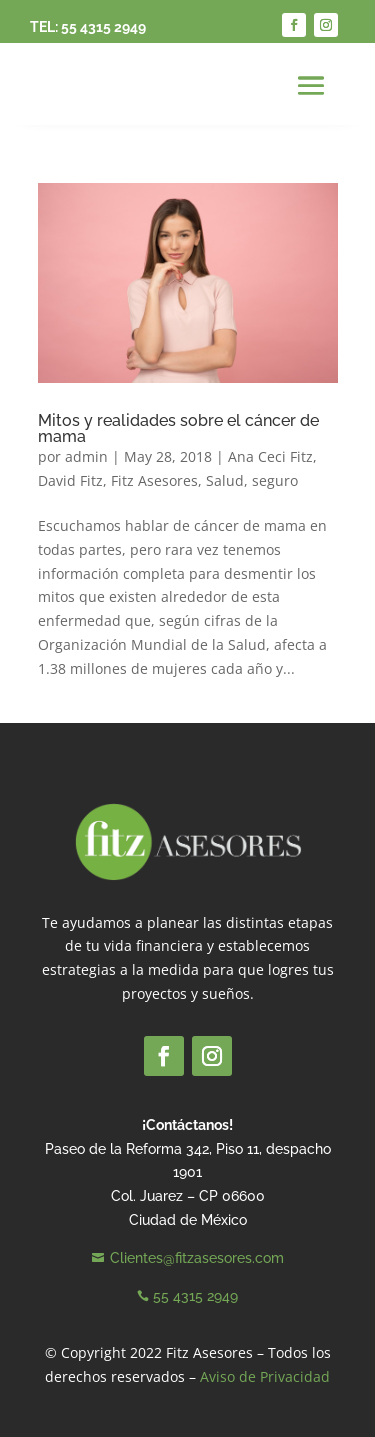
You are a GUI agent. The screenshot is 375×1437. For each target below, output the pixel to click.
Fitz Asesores (154, 480)
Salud (225, 480)
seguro (275, 480)
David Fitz (70, 480)
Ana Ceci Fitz (270, 456)
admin (86, 456)
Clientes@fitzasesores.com (197, 1258)
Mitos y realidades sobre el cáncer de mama (178, 428)
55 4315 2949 (103, 27)
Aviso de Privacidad (265, 1376)
